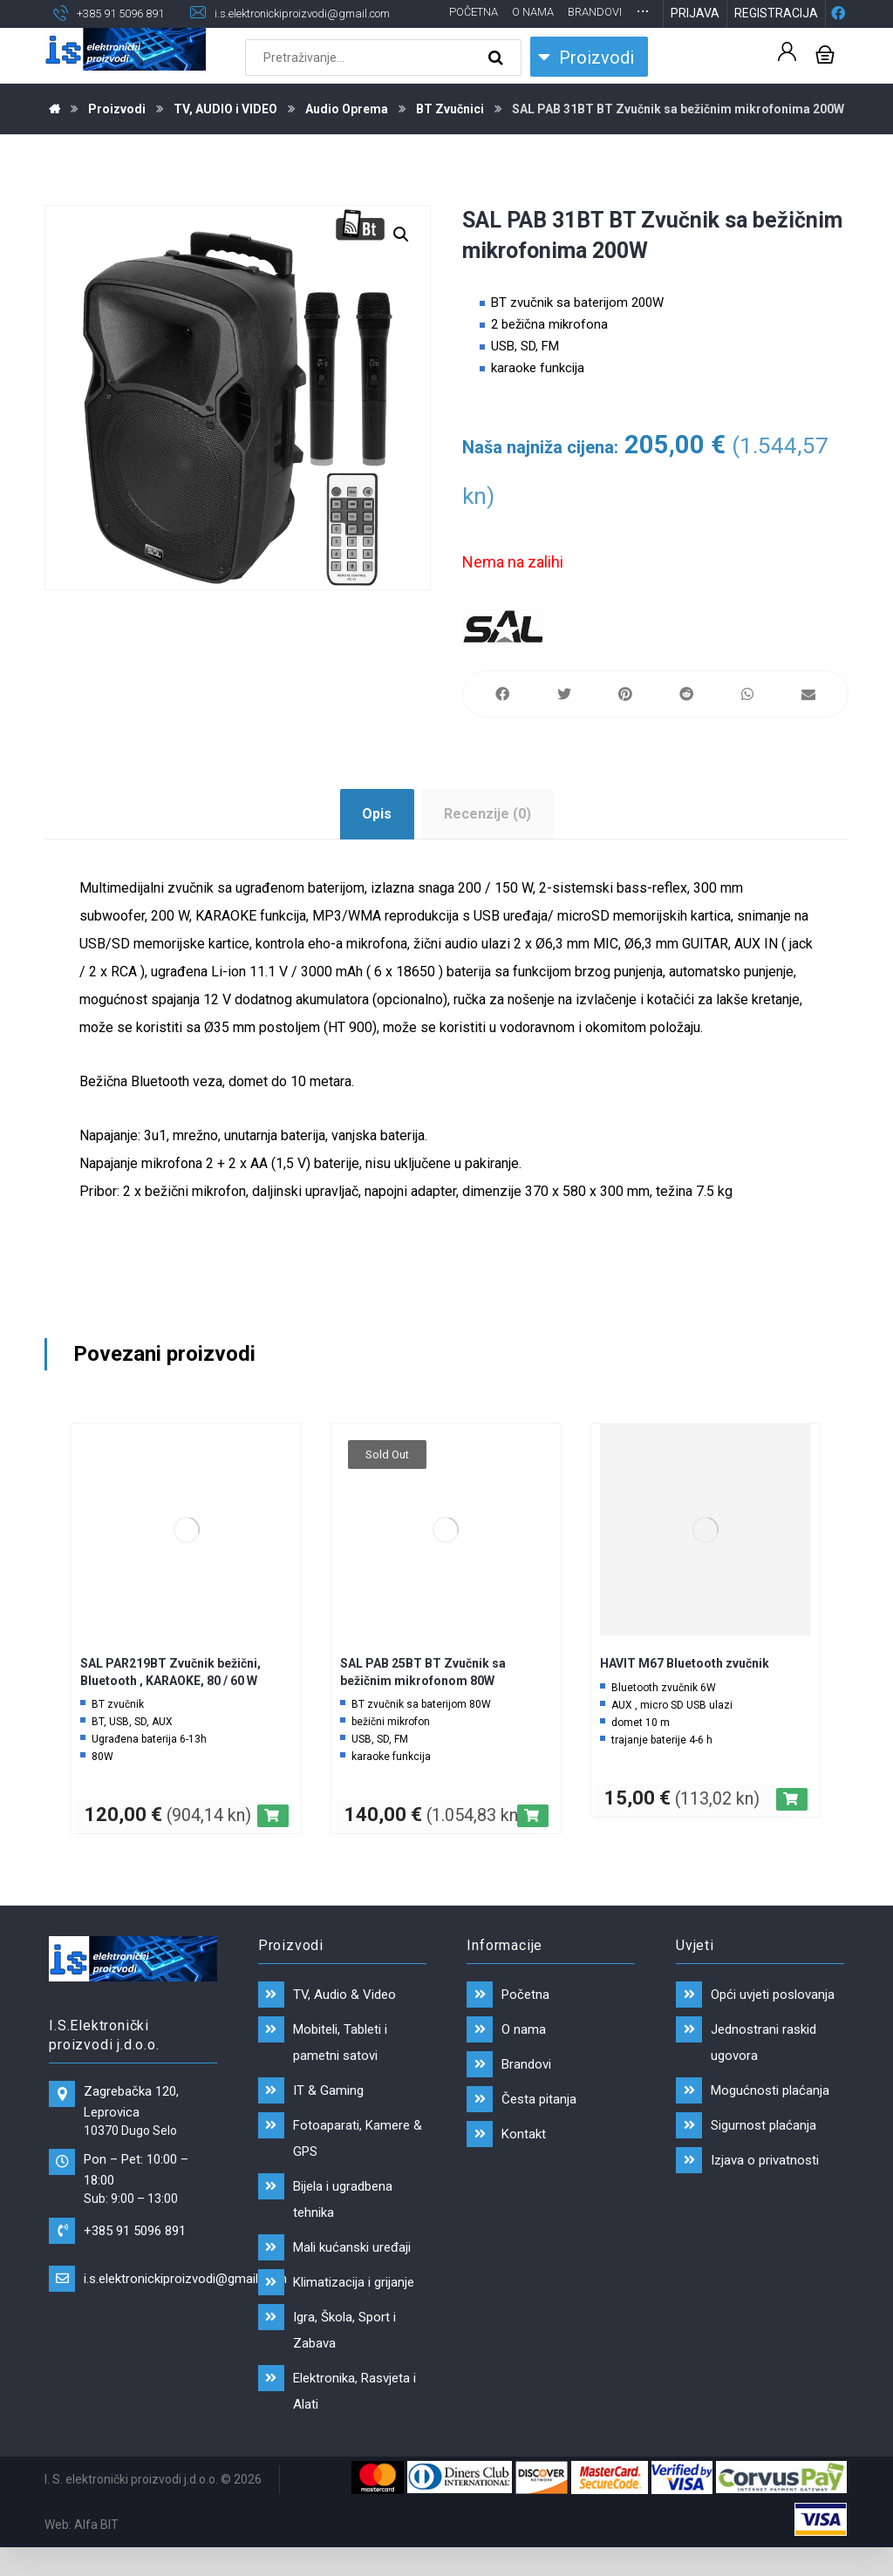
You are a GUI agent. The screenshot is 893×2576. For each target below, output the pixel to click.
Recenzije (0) (487, 841)
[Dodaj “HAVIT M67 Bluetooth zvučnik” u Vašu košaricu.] (792, 1827)
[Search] (498, 85)
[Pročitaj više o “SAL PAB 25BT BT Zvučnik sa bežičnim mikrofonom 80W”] (533, 1843)
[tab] (377, 842)
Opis (377, 841)
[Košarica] (825, 80)
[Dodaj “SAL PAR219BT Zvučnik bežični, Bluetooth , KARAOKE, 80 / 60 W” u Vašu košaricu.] (273, 1843)
